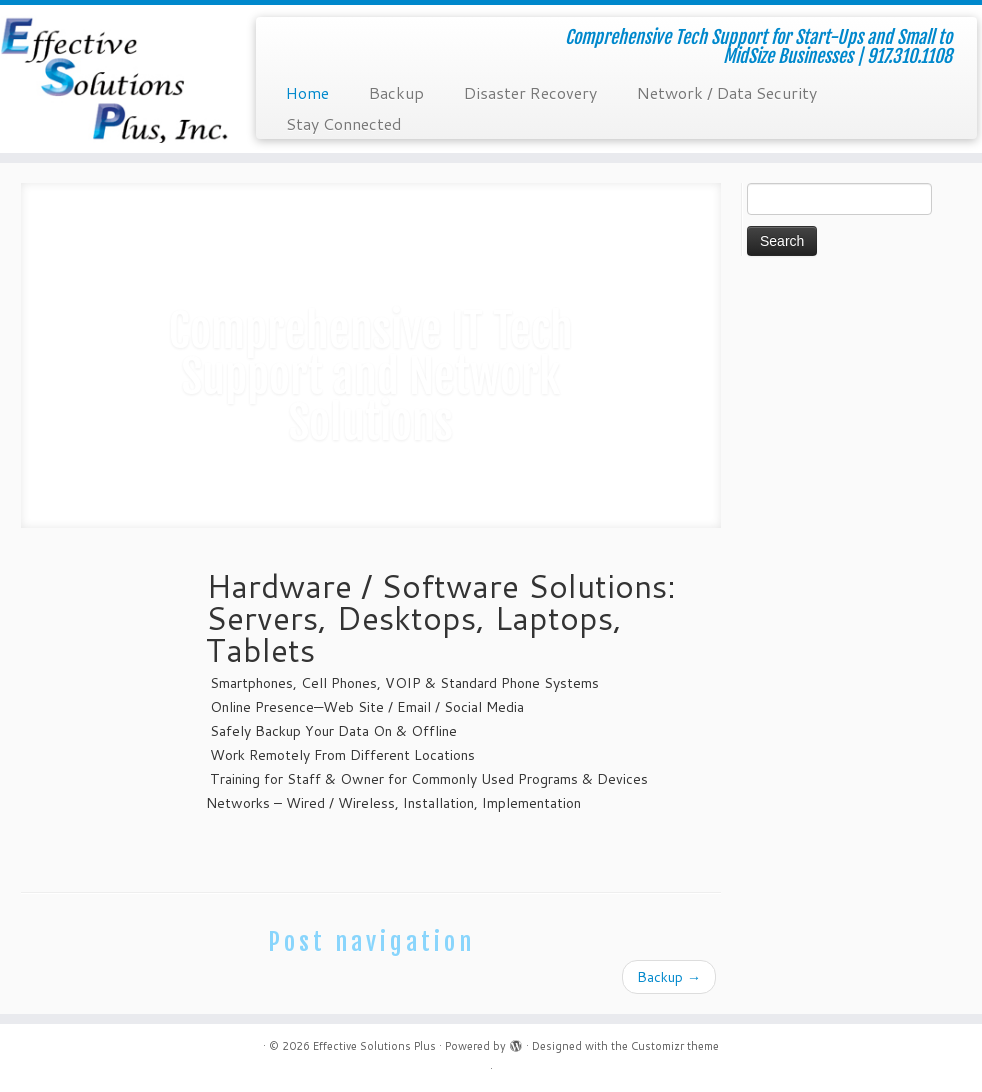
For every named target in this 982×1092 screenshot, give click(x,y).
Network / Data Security (727, 92)
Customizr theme (675, 1046)
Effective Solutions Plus (374, 1046)
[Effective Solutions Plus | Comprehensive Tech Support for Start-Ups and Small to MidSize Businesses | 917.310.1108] (115, 79)
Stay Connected (344, 123)
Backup (396, 92)
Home (307, 92)
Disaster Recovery (530, 92)
